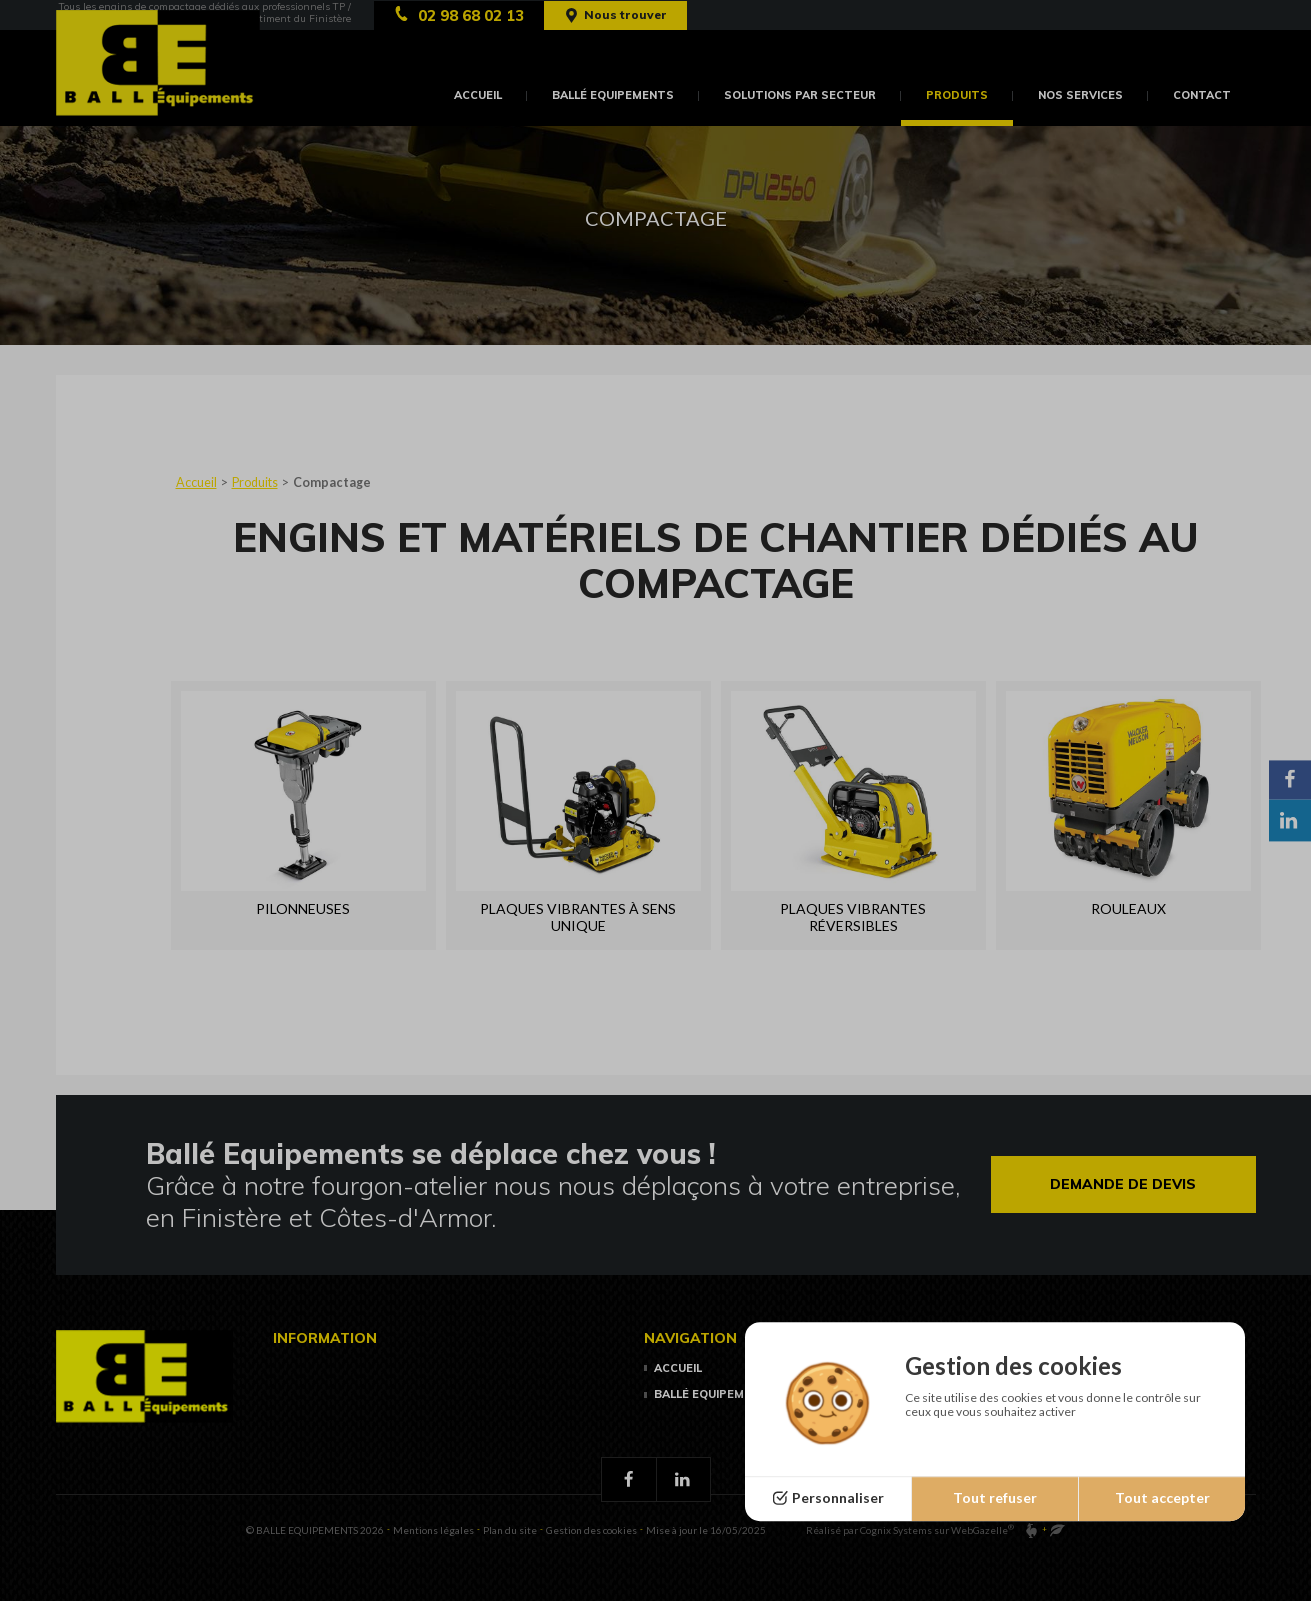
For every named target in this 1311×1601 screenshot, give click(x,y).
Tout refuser (995, 1498)
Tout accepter (1162, 1498)
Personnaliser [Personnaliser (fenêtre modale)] (838, 1498)
